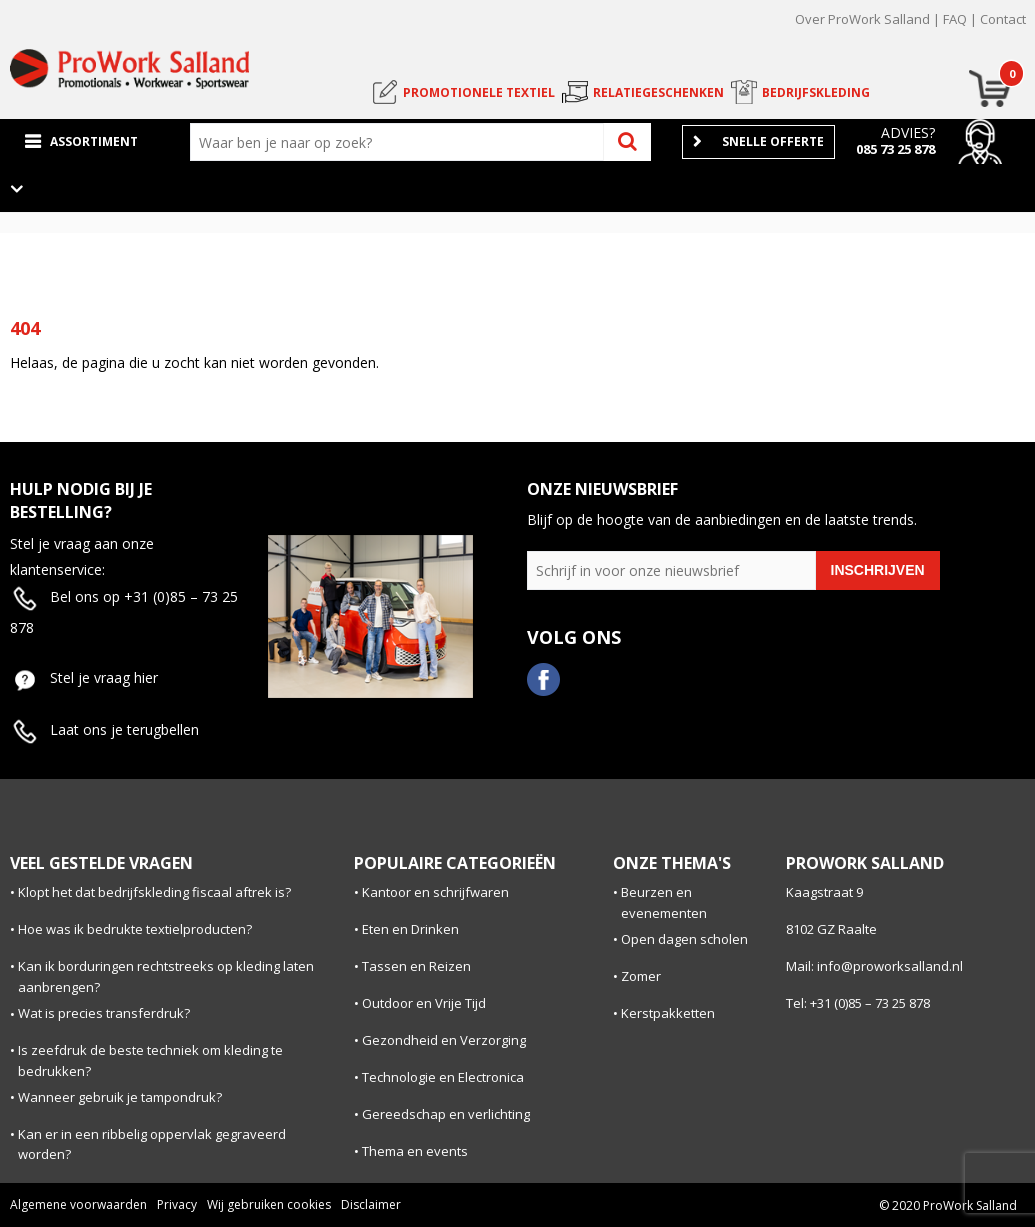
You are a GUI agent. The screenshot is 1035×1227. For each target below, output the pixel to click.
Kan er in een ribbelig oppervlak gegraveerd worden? (152, 1144)
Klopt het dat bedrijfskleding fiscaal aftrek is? (154, 892)
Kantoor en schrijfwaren (435, 892)
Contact (1003, 19)
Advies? (908, 132)
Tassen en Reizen (416, 966)
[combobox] (401, 142)
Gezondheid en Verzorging (444, 1040)
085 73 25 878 (895, 149)
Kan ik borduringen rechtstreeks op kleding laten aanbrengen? (166, 976)
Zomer (641, 976)
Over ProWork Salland (862, 19)
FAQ (955, 19)
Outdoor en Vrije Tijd (424, 1003)
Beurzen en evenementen (664, 902)
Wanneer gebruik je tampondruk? (120, 1097)
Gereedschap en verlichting (446, 1114)
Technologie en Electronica (443, 1077)
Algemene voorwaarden (78, 1204)
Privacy (177, 1204)
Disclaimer (371, 1204)
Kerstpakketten (668, 1013)
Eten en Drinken (410, 929)
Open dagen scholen (684, 939)
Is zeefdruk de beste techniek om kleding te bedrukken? (150, 1060)
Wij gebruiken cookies (269, 1204)
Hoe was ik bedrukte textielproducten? (135, 929)
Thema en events (415, 1151)
